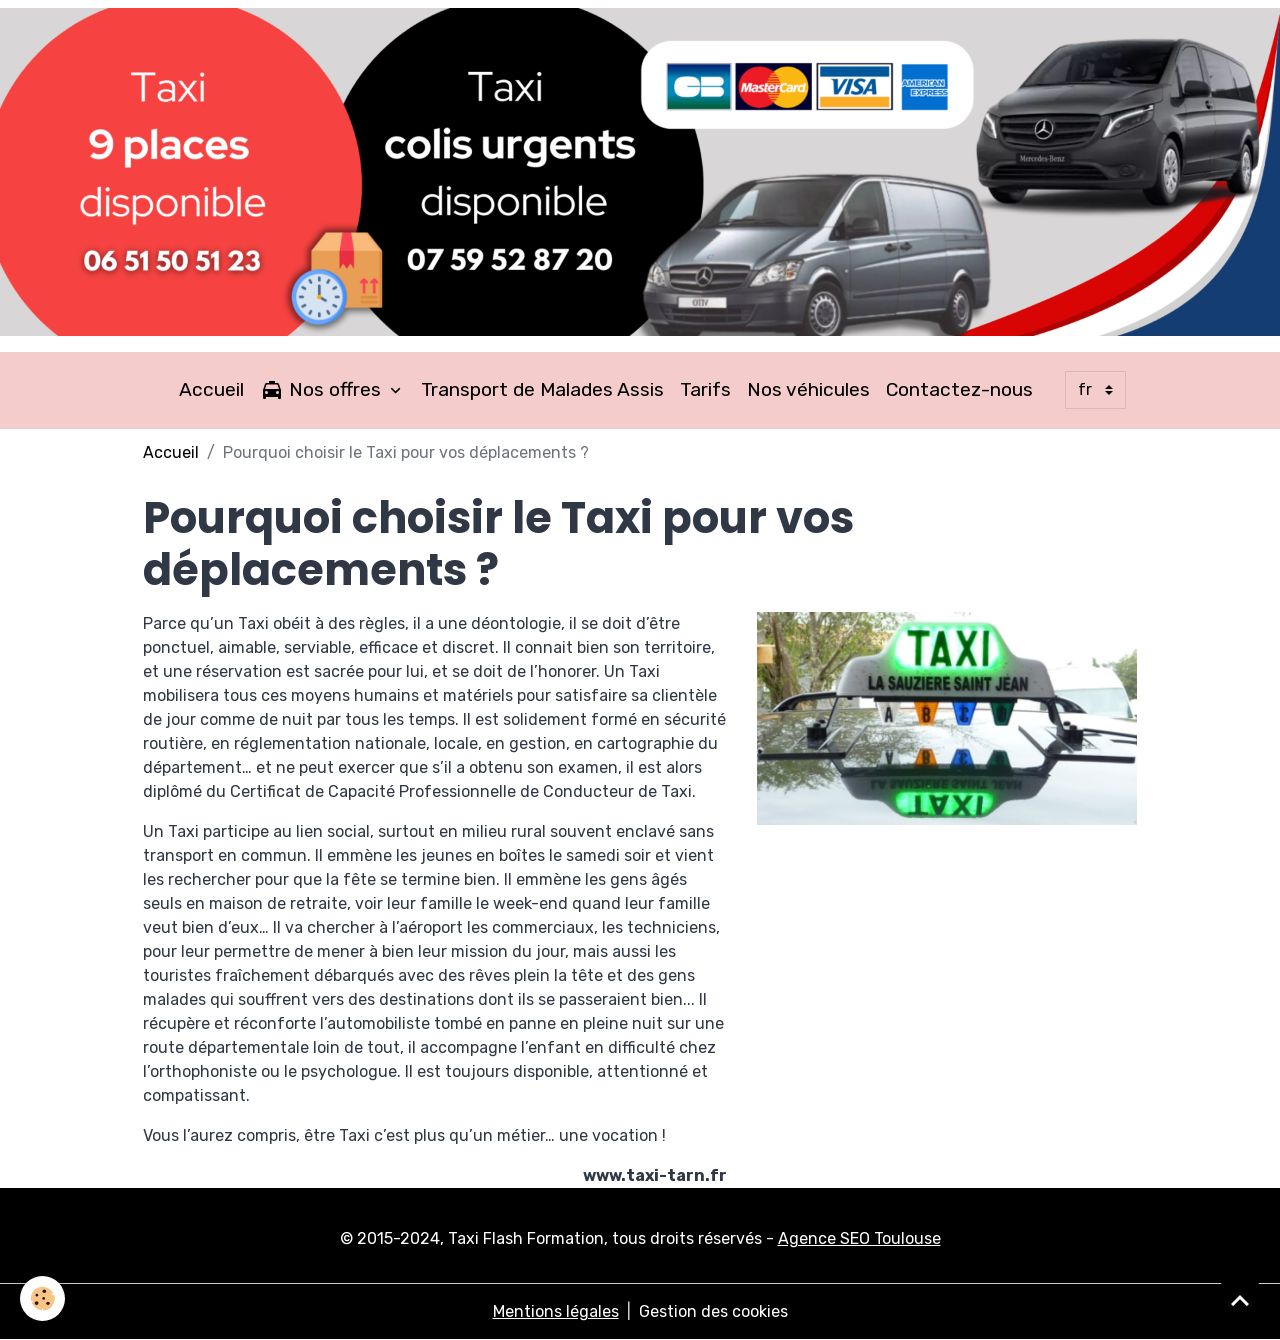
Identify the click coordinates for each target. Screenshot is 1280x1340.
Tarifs (705, 389)
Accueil (211, 389)
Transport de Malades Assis (542, 389)
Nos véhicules (808, 389)
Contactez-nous (959, 389)
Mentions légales (556, 1311)
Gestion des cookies (713, 1311)
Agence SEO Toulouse (859, 1238)
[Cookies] (42, 1298)
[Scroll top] (1240, 1300)
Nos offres (323, 390)
